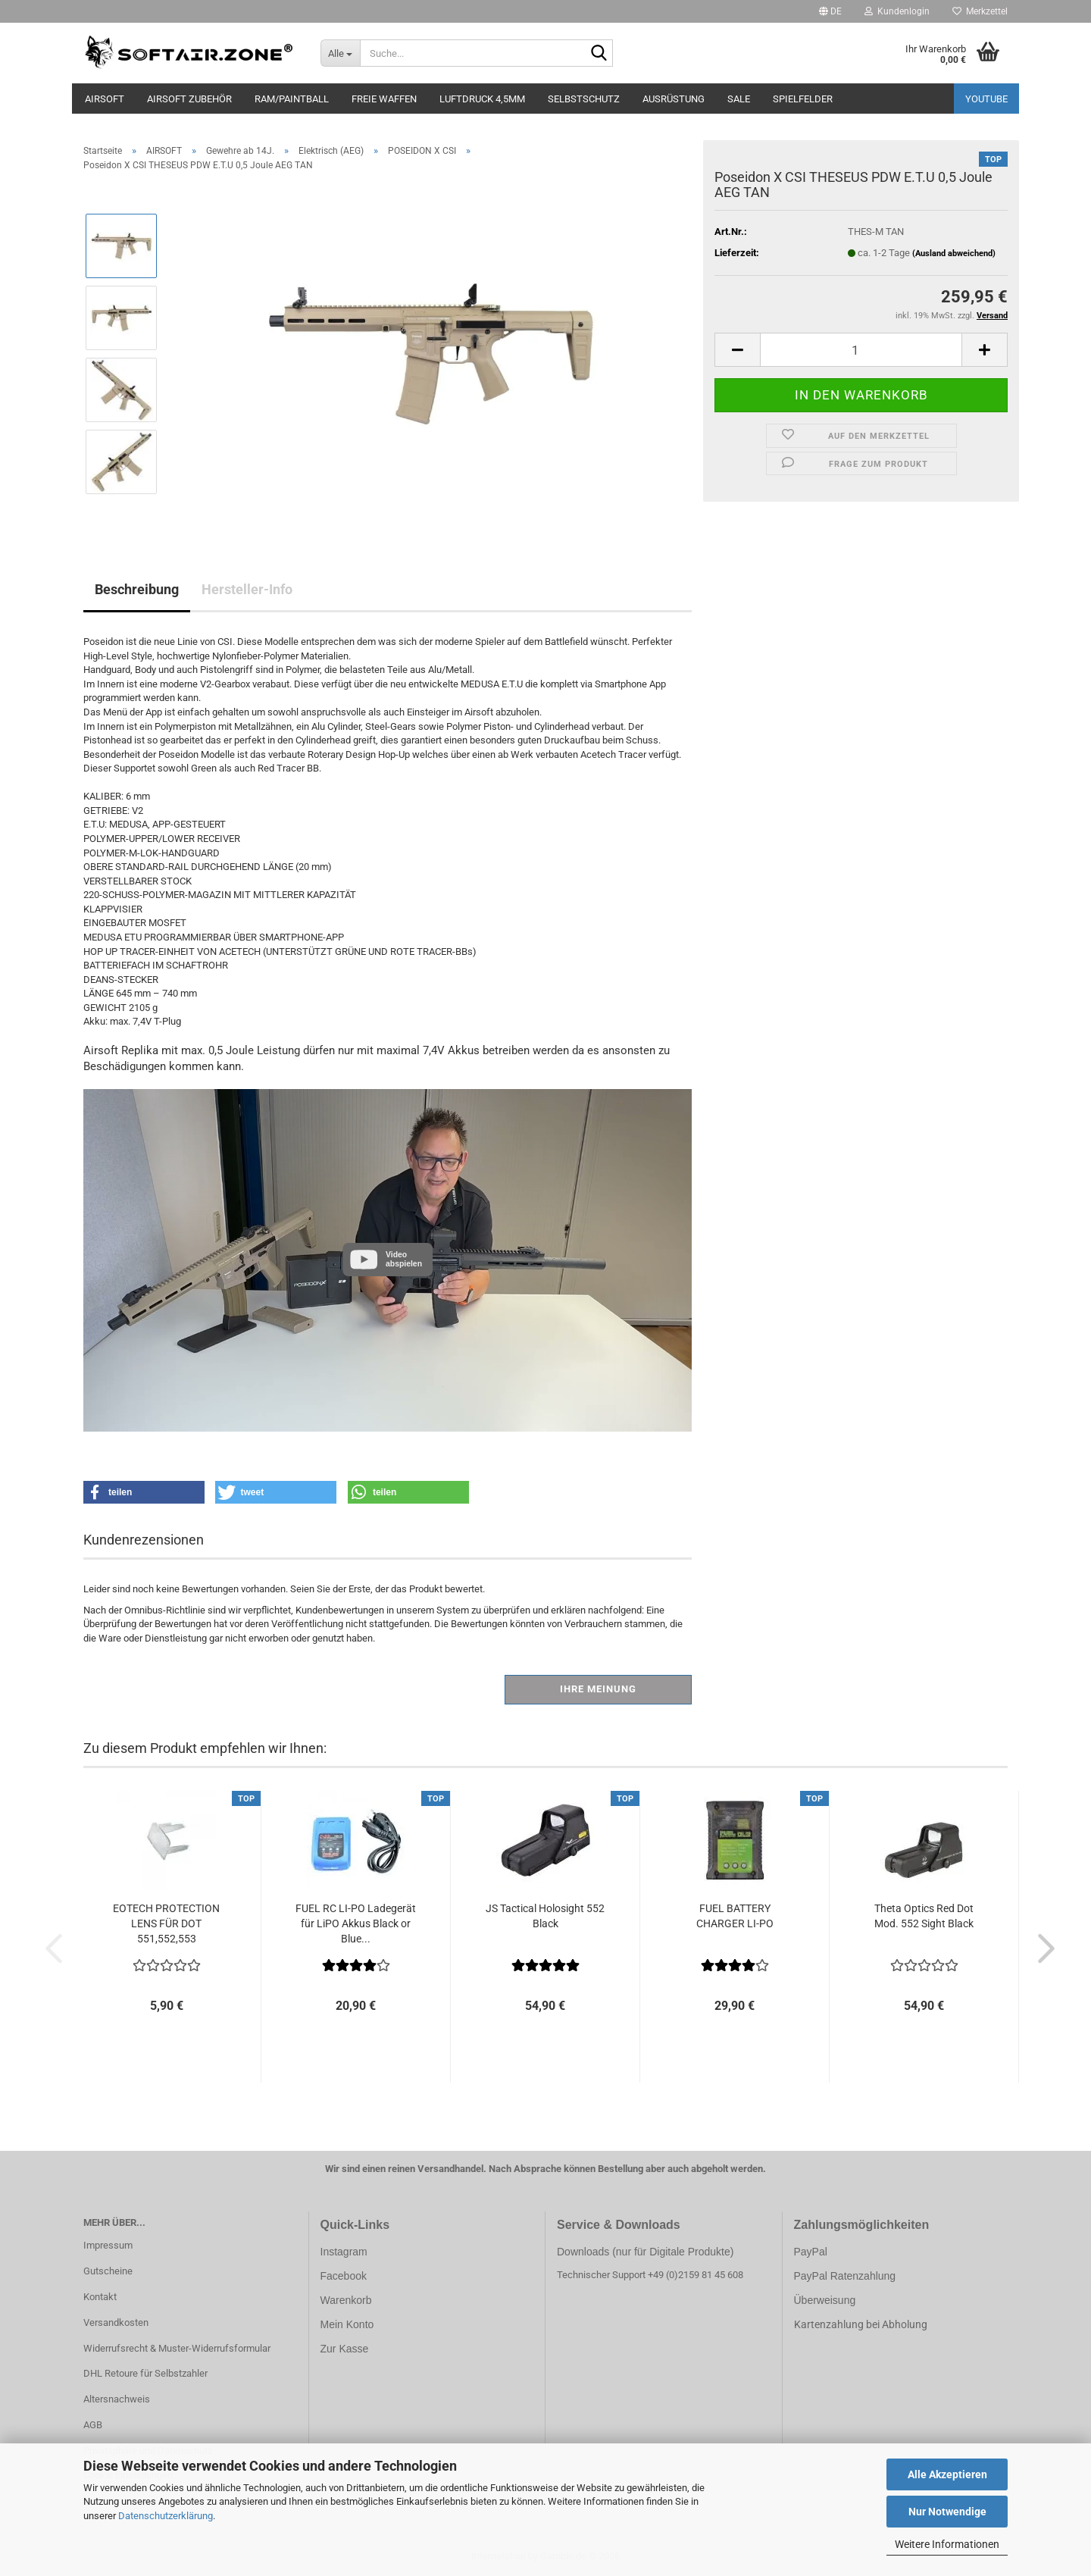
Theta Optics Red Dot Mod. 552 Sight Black (924, 1916)
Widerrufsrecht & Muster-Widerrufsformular (176, 2348)
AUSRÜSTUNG (673, 99)
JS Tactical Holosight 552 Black (545, 1916)
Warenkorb (346, 2300)
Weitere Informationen (947, 2544)
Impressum (108, 2245)
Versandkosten (115, 2322)
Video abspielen (404, 1259)
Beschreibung (137, 589)
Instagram (343, 2252)
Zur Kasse (344, 2349)
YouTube (986, 99)
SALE (738, 99)
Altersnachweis (116, 2399)
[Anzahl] (861, 350)
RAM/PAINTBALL (292, 99)
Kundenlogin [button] (897, 11)
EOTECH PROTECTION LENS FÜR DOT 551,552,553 (166, 1923)
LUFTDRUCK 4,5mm (482, 99)
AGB (92, 2424)
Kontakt (100, 2296)
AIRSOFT (104, 99)
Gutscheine (108, 2271)
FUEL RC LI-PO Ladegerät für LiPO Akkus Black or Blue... (355, 1923)
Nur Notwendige (947, 2512)
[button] (830, 11)
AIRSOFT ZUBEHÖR (189, 99)
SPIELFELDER (803, 99)
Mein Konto (347, 2324)
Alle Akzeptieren (947, 2474)
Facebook (343, 2276)
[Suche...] (340, 53)
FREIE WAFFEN (384, 99)
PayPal (810, 2252)
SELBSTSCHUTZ (584, 99)
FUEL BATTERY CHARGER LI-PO (735, 1916)
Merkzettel (980, 11)
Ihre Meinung (598, 1689)
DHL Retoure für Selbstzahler (145, 2373)
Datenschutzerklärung (165, 2515)
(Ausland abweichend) (954, 253)
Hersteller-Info (247, 589)
